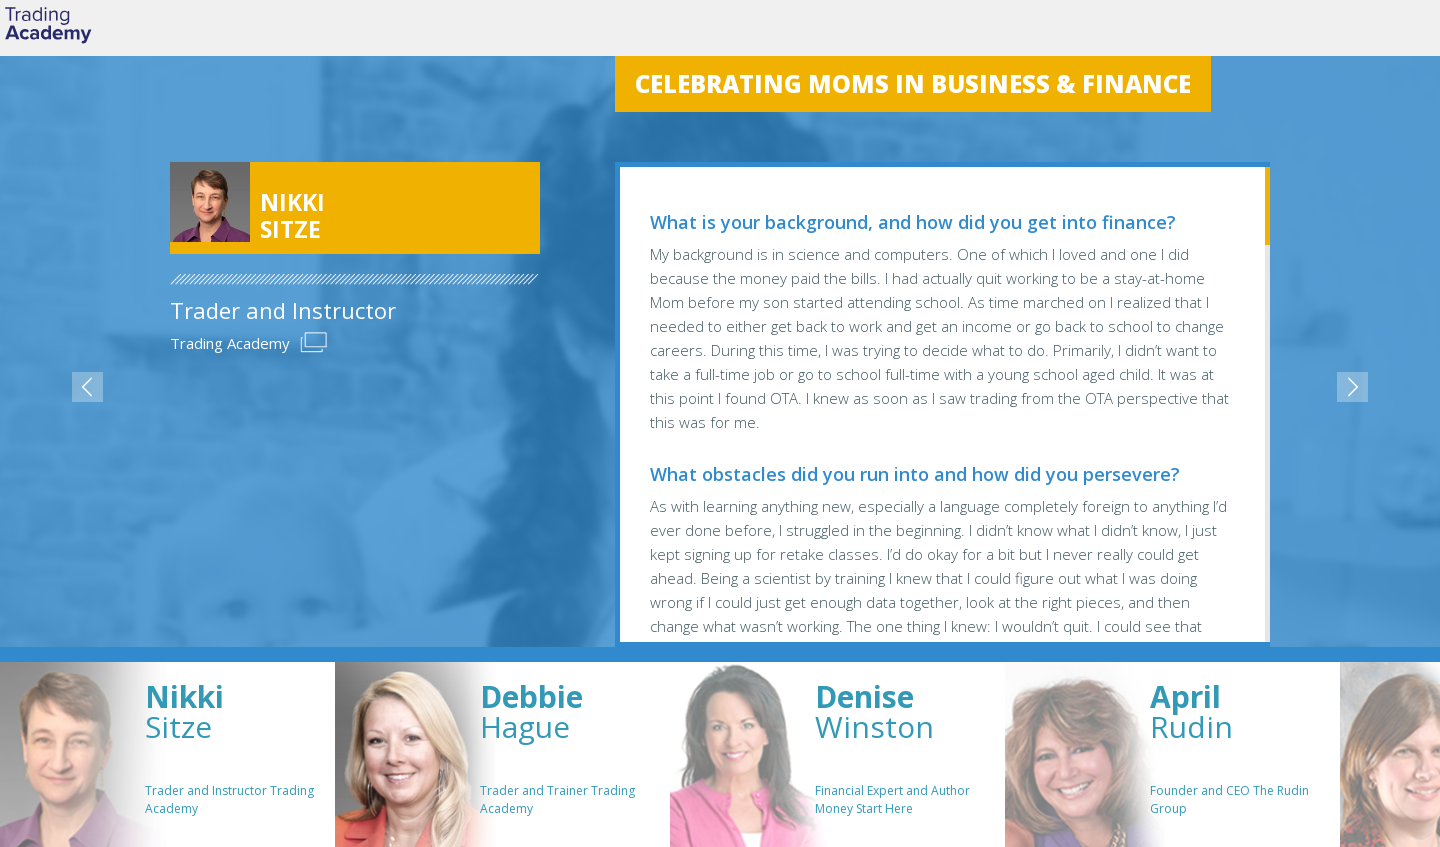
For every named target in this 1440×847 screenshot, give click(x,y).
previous (87, 387)
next (1352, 387)
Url (313, 342)
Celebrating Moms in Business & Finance (913, 83)
